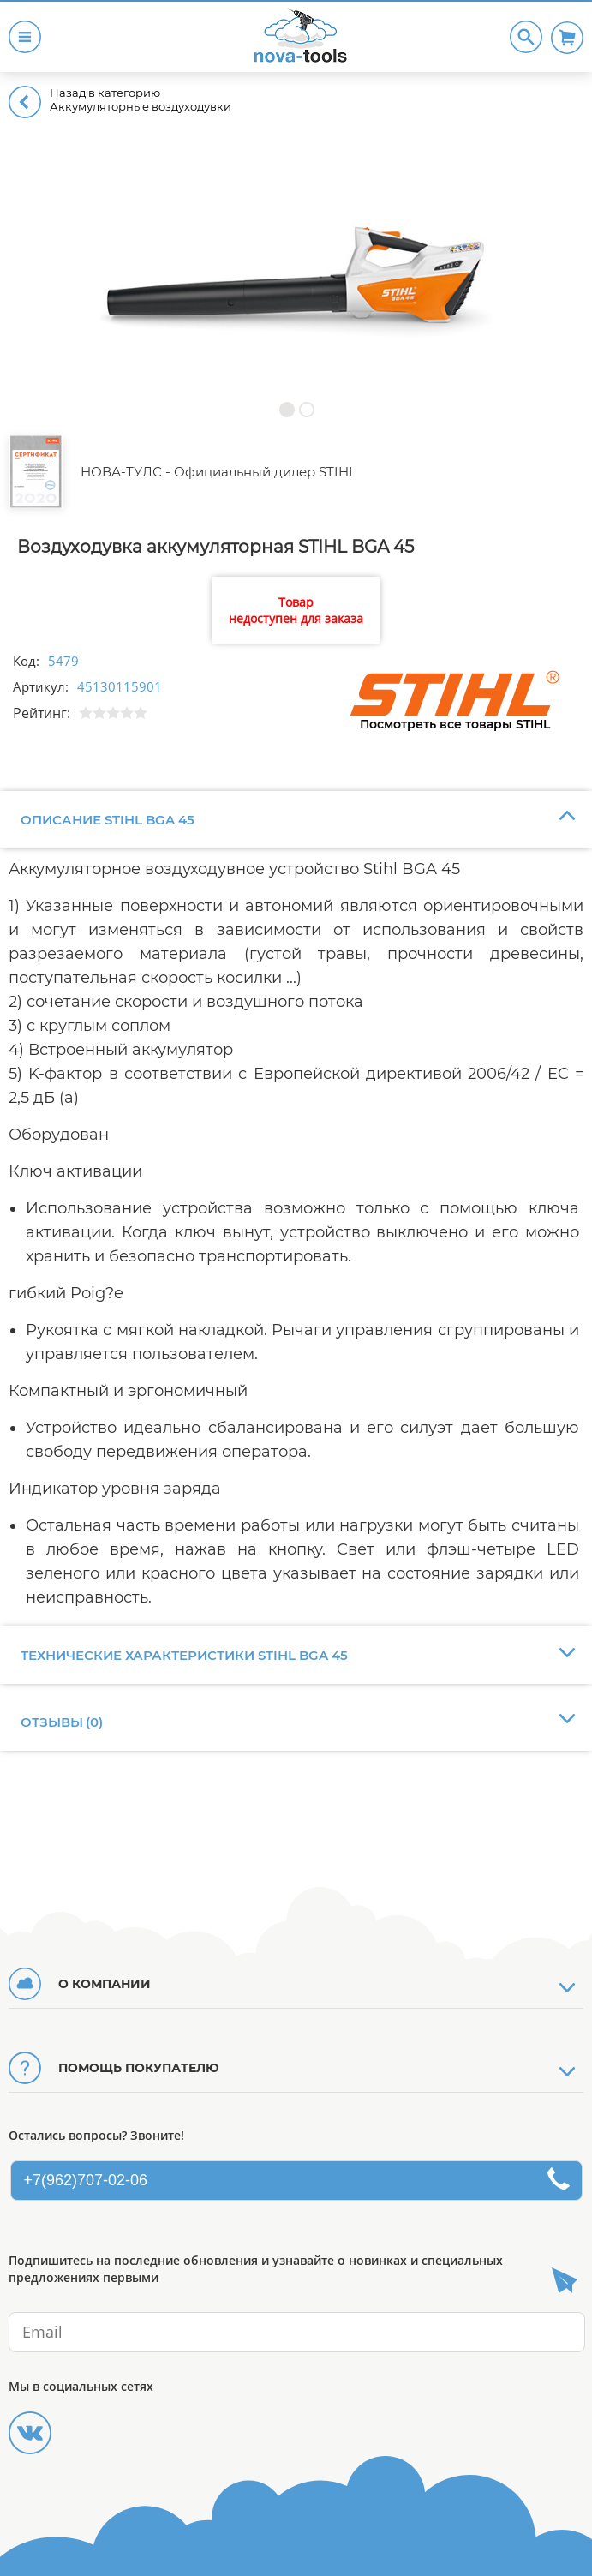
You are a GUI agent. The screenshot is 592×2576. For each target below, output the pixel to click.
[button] (286, 409)
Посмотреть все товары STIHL (455, 724)
